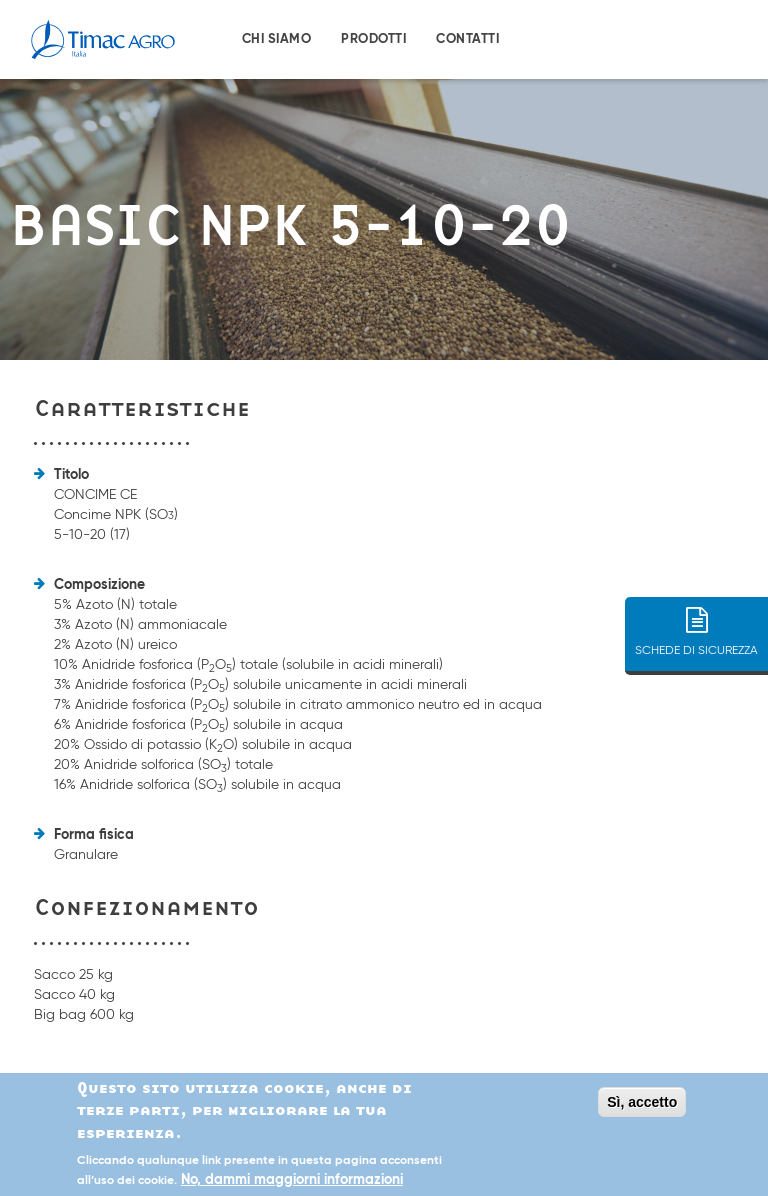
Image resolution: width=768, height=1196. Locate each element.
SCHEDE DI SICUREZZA (696, 615)
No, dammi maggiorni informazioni (292, 1181)
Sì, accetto (642, 1102)
